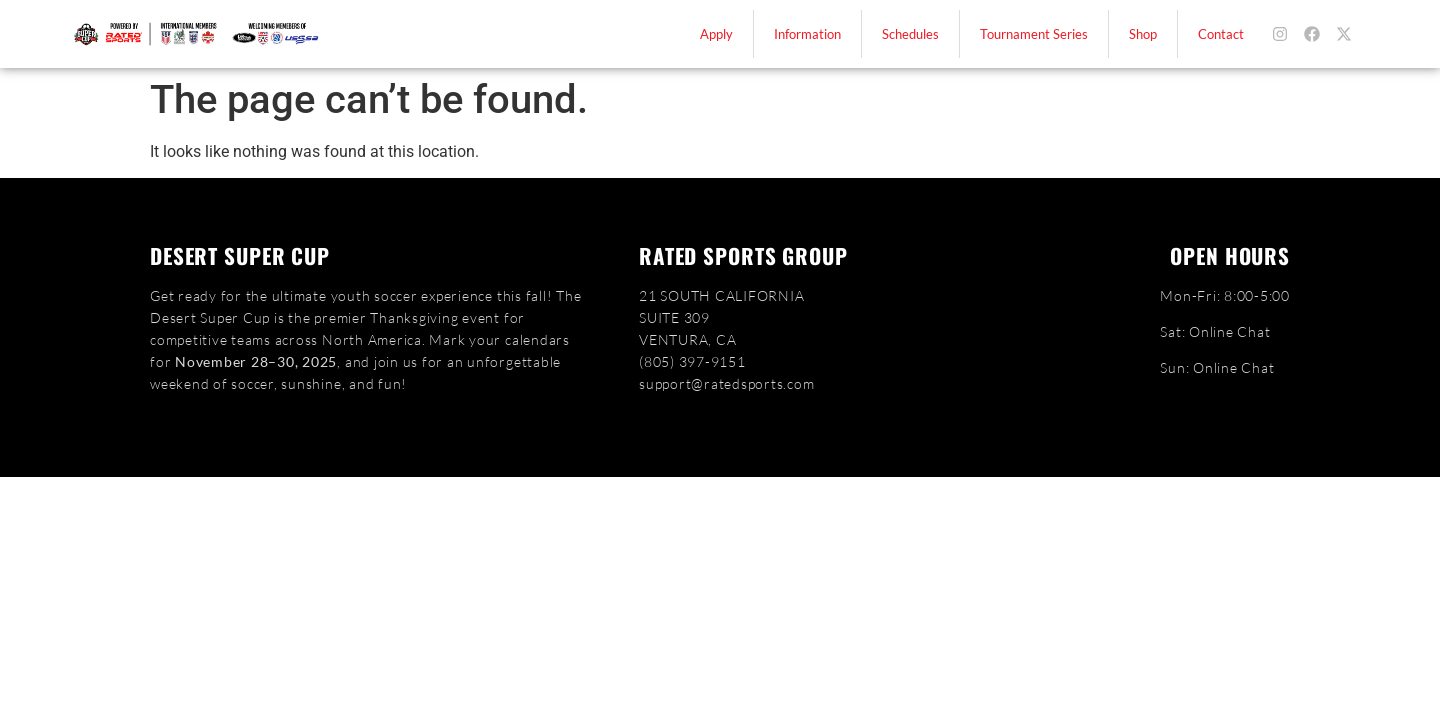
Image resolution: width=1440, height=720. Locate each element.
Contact (1221, 34)
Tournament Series (1034, 34)
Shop (1143, 34)
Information (807, 34)
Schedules (910, 34)
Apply (716, 34)
